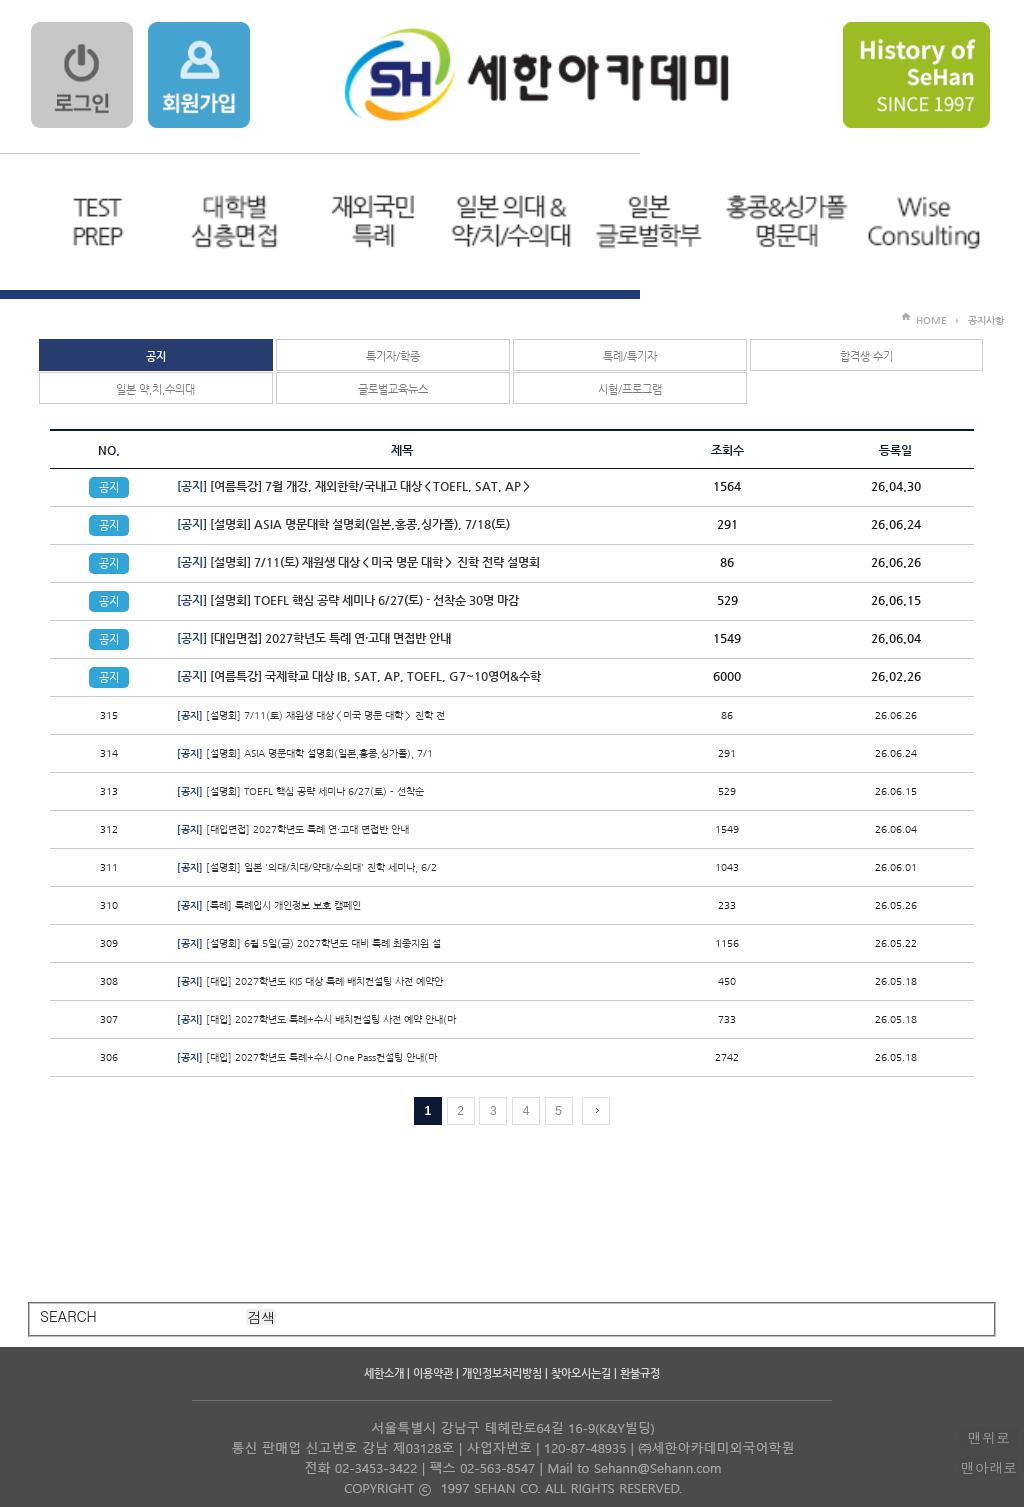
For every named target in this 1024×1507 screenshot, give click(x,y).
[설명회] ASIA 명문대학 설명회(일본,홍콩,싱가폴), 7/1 (305, 753)
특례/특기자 (630, 356)
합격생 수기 (866, 356)
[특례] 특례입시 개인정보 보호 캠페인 (269, 905)
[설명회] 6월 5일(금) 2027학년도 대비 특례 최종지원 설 (309, 943)
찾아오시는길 (581, 1373)
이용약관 (433, 1373)
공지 (156, 356)
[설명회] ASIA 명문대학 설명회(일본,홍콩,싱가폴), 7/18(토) (343, 524)
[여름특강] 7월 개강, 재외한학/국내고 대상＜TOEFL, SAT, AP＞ (354, 486)
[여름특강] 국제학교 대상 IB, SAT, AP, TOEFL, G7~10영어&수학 (359, 676)
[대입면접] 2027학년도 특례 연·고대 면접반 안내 (314, 638)
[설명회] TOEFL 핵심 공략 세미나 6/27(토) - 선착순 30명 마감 (348, 600)
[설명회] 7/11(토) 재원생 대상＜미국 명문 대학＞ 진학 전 (311, 715)
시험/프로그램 (630, 389)
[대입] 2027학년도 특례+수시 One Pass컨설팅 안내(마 (307, 1057)
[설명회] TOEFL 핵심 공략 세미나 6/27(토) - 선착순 (300, 791)
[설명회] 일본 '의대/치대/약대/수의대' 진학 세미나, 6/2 (307, 867)
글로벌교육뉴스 (393, 389)
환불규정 (640, 1373)
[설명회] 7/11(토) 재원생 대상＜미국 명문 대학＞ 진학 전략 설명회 (358, 562)
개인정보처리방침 (502, 1373)
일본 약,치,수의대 (155, 389)
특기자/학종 (393, 356)
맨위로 (989, 1437)
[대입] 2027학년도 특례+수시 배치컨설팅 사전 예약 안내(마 (316, 1019)
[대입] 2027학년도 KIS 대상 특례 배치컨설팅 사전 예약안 (310, 981)
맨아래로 (989, 1467)
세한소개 (384, 1373)
